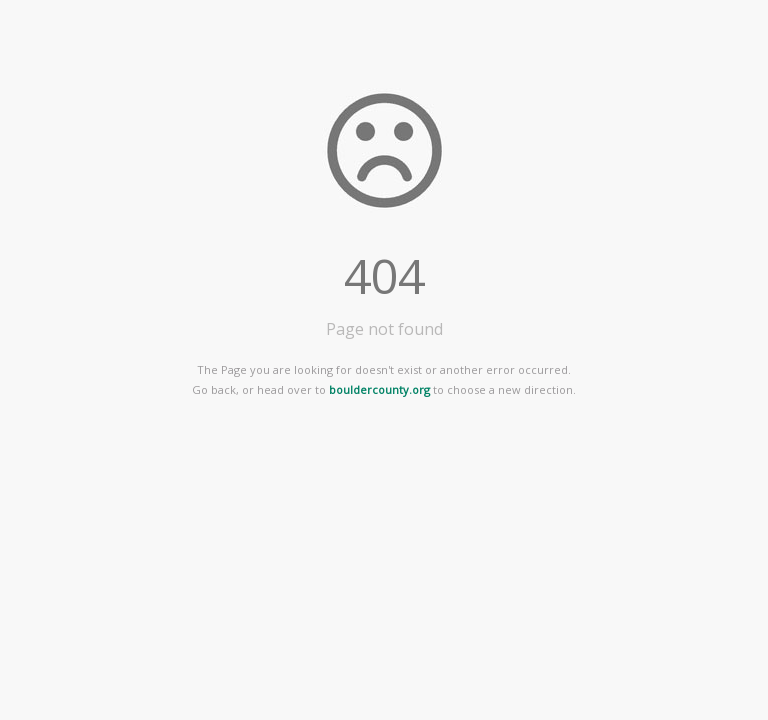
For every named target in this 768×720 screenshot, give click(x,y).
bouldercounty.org (379, 389)
